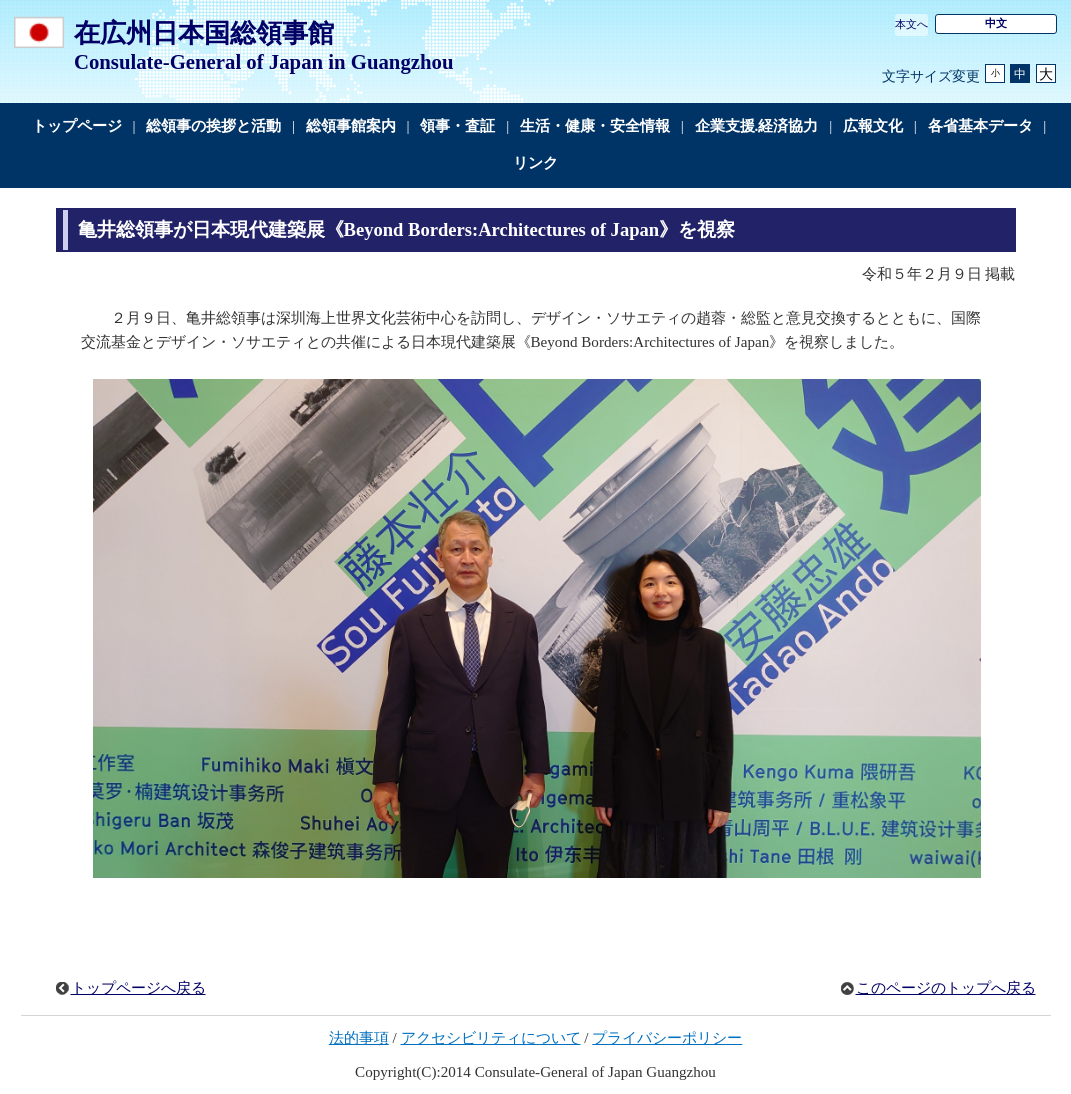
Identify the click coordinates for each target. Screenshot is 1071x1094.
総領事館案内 (351, 126)
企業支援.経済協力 (757, 126)
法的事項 (359, 1038)
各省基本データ (980, 126)
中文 (996, 23)
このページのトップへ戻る (946, 988)
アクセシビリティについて (491, 1038)
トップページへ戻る (138, 988)
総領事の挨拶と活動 (213, 126)
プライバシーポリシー (667, 1038)
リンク (535, 163)
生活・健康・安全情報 (595, 126)
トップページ (77, 126)
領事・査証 (457, 126)
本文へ (911, 24)
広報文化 (873, 126)
